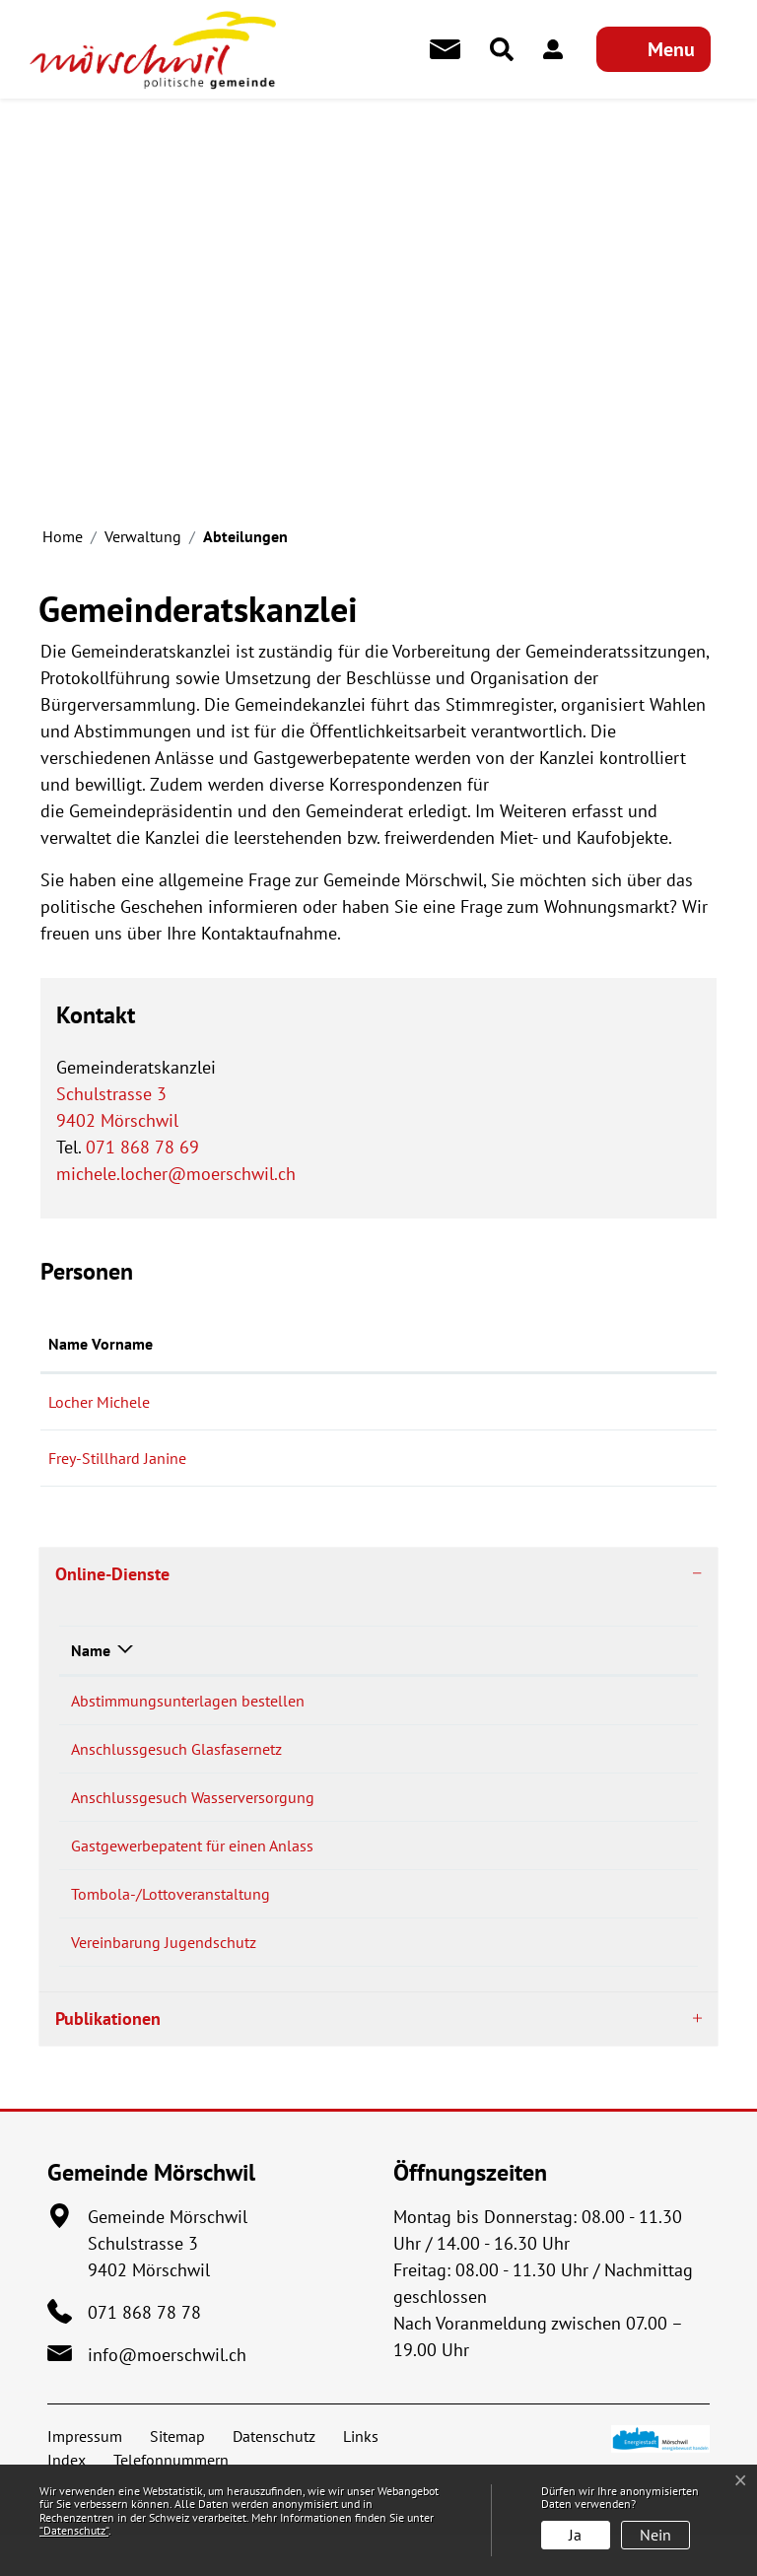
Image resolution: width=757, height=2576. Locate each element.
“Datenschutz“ (73, 2530)
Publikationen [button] (108, 2060)
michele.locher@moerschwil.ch (176, 1173)
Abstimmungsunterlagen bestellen (188, 1700)
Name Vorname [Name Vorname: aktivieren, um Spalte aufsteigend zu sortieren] (100, 1344)
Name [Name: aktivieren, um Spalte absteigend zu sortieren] (90, 1650)
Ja (575, 2534)
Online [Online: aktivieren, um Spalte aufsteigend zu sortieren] (451, 1650)
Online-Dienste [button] (112, 1574)
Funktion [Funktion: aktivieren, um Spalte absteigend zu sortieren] (293, 1344)
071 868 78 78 (144, 2353)
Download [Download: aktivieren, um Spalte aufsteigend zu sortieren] (594, 1650)
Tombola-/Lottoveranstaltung (170, 1921)
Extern (639, 1923)
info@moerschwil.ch (167, 2396)
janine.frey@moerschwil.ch (497, 1458)
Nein (655, 2534)
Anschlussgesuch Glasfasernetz (176, 1756)
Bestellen (494, 1702)
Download (638, 1758)
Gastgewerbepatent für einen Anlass (192, 1866)
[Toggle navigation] (653, 49)
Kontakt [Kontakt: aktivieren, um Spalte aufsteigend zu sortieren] (433, 1344)
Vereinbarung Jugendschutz (163, 1976)
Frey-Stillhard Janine (117, 1458)
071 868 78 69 (142, 1147)
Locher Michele (99, 1402)
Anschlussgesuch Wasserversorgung (192, 1811)
